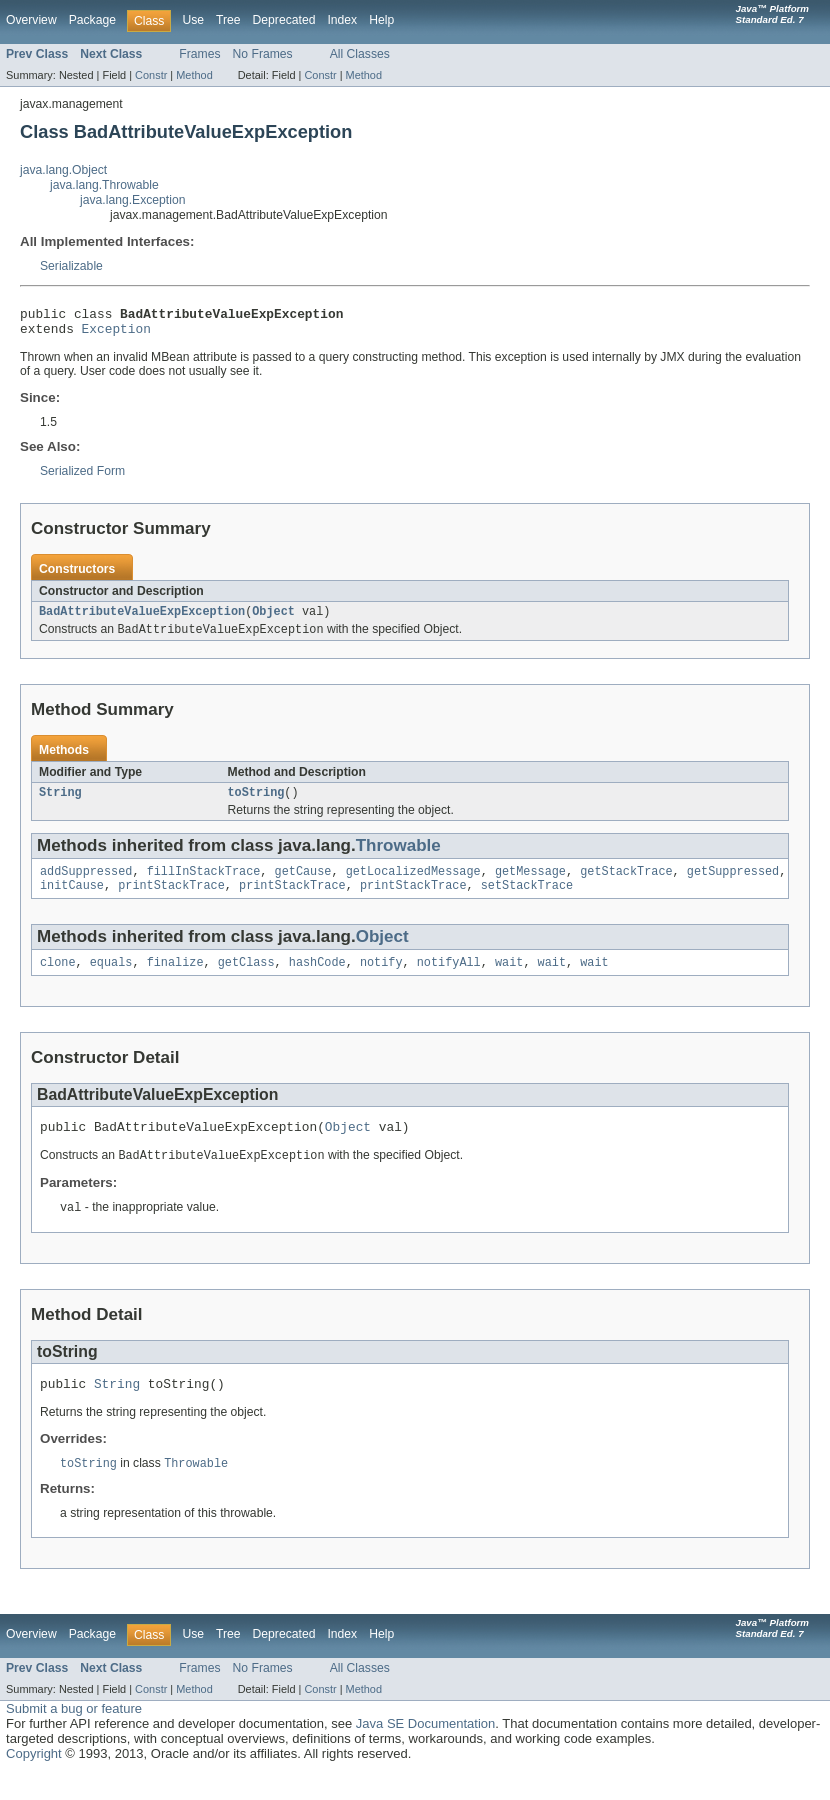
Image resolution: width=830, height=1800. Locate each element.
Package (92, 20)
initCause (72, 900)
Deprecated (284, 20)
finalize (175, 979)
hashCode (317, 979)
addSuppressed (86, 884)
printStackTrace (171, 900)
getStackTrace (626, 884)
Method (194, 75)
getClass (246, 979)
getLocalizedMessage (413, 884)
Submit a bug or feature (74, 1734)
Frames (199, 54)
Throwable (398, 856)
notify (381, 979)
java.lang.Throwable (104, 185)
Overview (31, 20)
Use (193, 20)
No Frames (263, 54)
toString (256, 803)
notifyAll (449, 979)
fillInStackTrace (204, 884)
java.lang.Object (63, 170)
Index (342, 20)
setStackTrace (527, 900)
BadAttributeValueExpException (142, 619)
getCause (303, 884)
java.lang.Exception (132, 200)
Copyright (34, 1779)
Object (273, 619)
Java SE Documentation (425, 1749)
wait (509, 979)
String (60, 803)
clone (58, 979)
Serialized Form (82, 477)
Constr (151, 75)
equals (111, 979)
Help (381, 20)
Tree (228, 20)
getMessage (530, 884)
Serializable (71, 266)
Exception (116, 334)
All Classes (360, 54)
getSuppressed (733, 884)
